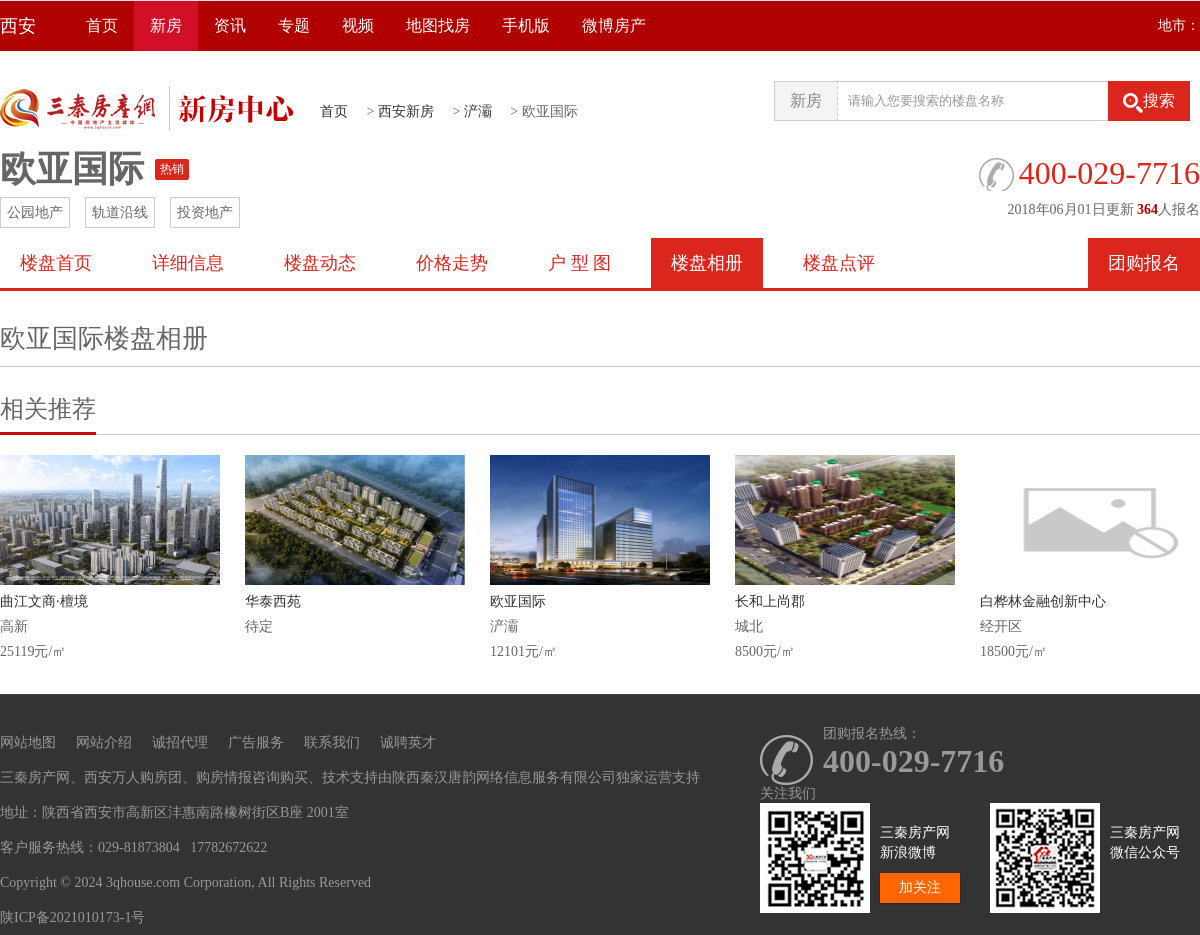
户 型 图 (579, 263)
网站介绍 (104, 742)
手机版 (526, 25)
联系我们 (332, 742)
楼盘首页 (56, 263)
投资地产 (205, 212)
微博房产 (614, 25)
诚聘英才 (408, 742)
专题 (294, 25)
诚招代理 (180, 742)
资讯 (230, 25)
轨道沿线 (120, 212)
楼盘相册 (707, 263)
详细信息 (188, 263)
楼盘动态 (320, 263)
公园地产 (35, 212)
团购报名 (1144, 263)
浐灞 (478, 111)
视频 (358, 25)
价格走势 (452, 263)
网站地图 (28, 742)
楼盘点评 (839, 263)
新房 (166, 25)
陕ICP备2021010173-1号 (72, 917)
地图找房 (438, 25)
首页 (102, 25)
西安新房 (406, 111)
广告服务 (256, 742)
